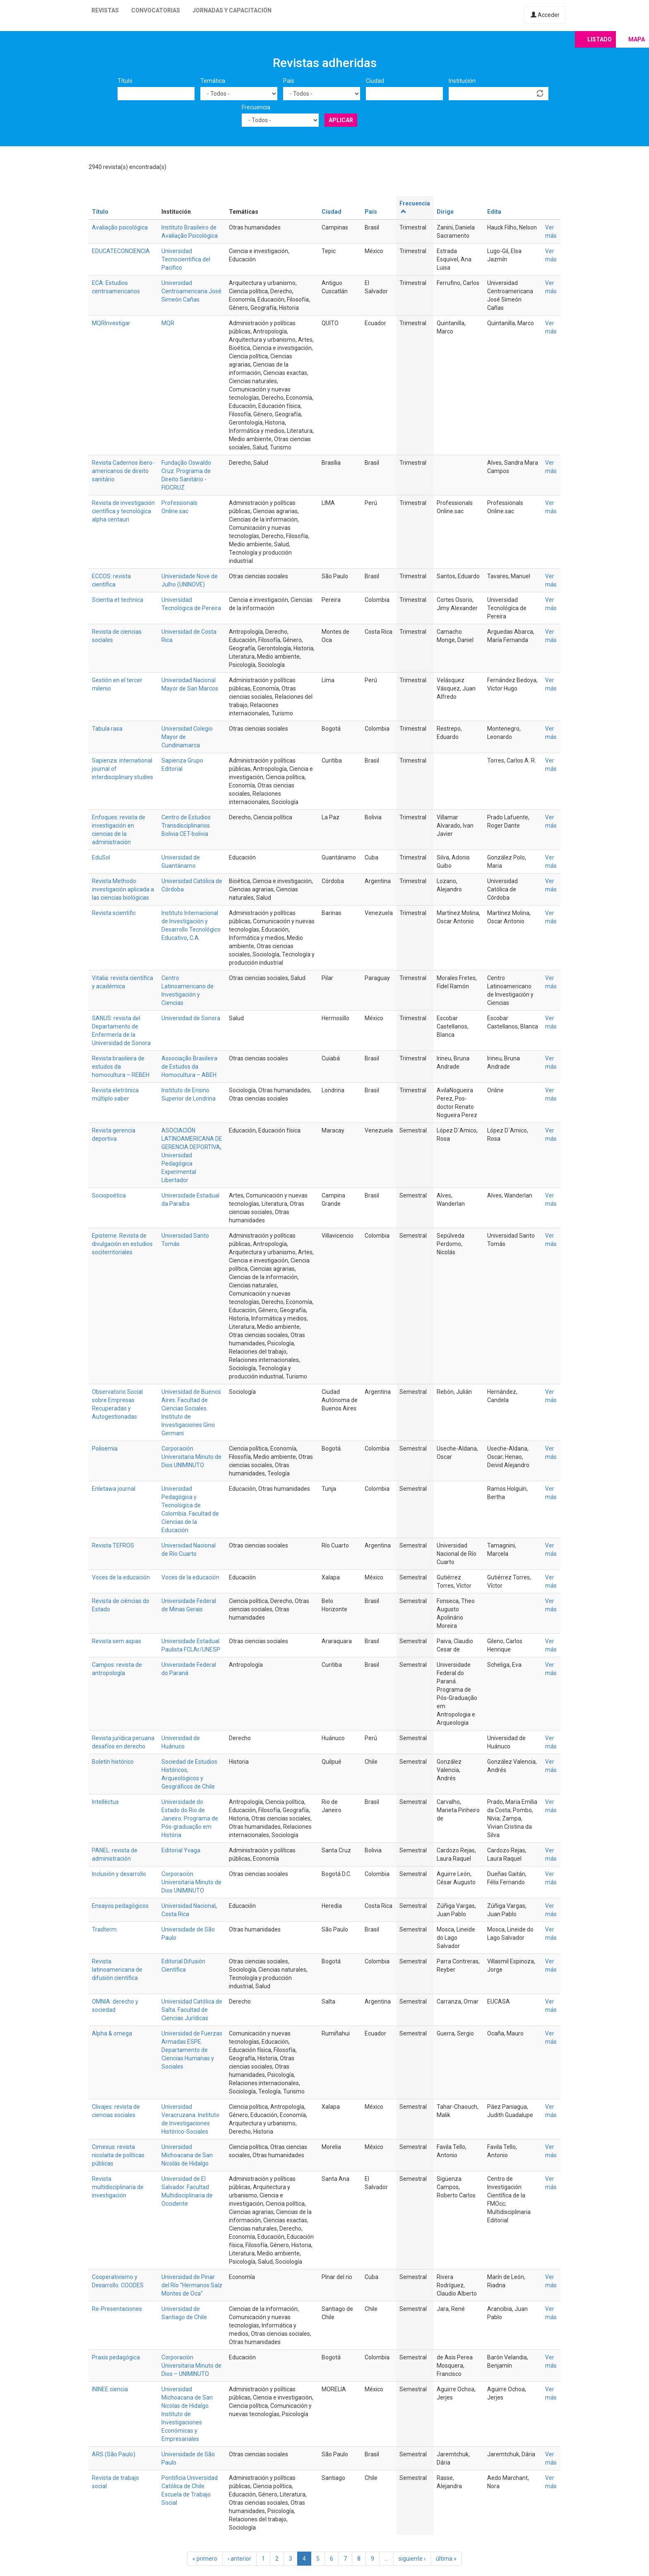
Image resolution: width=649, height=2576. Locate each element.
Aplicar (341, 120)
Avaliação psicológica (120, 227)
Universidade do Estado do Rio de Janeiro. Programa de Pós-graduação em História (189, 1818)
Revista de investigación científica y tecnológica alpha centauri (123, 511)
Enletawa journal (113, 1488)
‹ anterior (239, 2558)
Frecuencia (256, 107)
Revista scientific (114, 913)
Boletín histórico (113, 1761)
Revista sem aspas (116, 1641)
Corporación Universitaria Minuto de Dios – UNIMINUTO (191, 2365)
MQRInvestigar (111, 323)
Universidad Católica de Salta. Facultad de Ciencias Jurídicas (191, 2009)
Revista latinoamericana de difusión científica (117, 1969)
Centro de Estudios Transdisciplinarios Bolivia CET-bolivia (186, 825)
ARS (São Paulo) (113, 2454)
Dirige (445, 211)
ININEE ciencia (110, 2389)
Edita (494, 211)
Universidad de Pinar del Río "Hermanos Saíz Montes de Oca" (191, 2285)
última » (446, 2558)
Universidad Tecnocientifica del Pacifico (185, 259)
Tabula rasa (107, 728)
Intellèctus (105, 1802)
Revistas (105, 10)
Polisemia (105, 1448)
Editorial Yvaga (180, 1850)
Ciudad (375, 80)
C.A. (195, 937)
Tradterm (104, 1929)
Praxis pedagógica (116, 2357)
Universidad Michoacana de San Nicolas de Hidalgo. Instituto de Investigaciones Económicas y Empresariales (187, 2414)
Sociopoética (109, 1195)
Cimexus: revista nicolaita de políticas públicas (118, 2155)
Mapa (636, 39)
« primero (204, 2558)
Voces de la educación (121, 1577)
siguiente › (412, 2558)
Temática (212, 80)
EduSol (101, 857)
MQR (167, 323)
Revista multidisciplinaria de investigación (118, 2187)
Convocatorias (155, 10)
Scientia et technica (117, 599)
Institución (462, 80)
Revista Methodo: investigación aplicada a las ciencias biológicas (123, 889)
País (288, 80)
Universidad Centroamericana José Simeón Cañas (191, 291)
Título (125, 80)
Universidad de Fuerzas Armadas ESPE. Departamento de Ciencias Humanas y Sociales (191, 2050)
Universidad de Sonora (190, 1018)
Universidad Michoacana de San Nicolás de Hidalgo (187, 2155)
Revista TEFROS (113, 1545)
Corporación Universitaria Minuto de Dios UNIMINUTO (191, 1456)
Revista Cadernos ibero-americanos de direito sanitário (123, 471)
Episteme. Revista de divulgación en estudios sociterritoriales (122, 1243)
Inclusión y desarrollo (119, 1874)
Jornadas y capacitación (232, 10)
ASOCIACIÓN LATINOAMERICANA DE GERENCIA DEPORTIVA (191, 1138)
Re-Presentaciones (117, 2309)
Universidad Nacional (188, 1905)
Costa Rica (175, 1914)
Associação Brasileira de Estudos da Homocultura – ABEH (189, 1066)
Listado (599, 39)
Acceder (545, 15)
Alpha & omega (112, 2033)
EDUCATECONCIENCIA (121, 251)
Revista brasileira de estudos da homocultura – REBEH (120, 1066)
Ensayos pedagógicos (120, 1905)
